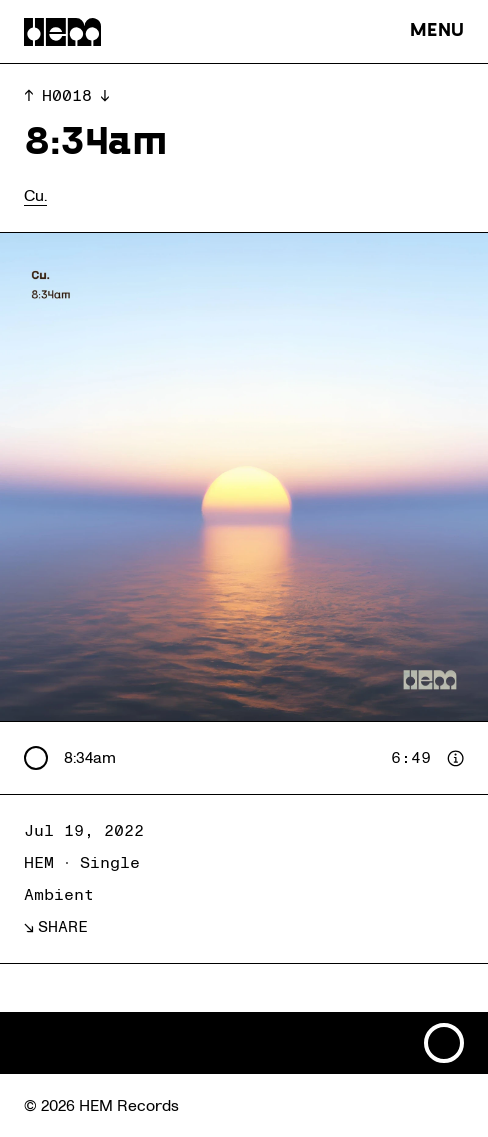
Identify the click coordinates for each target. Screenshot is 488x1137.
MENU (437, 31)
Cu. (35, 196)
